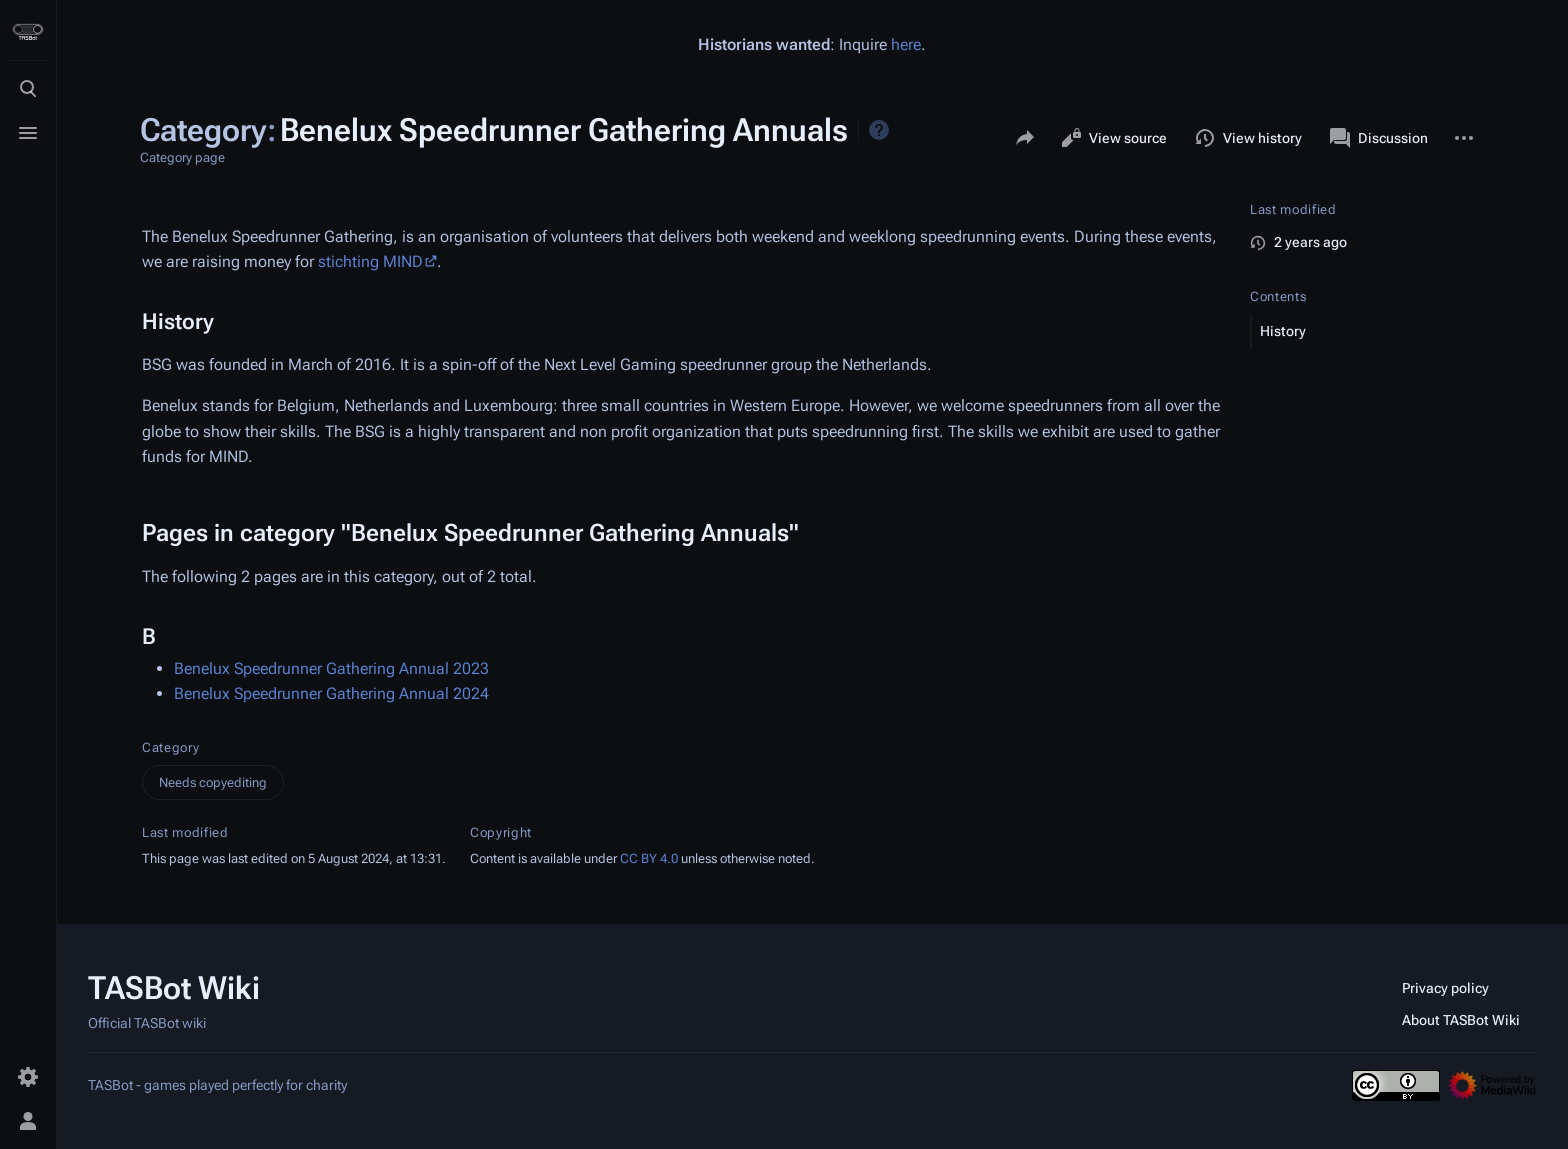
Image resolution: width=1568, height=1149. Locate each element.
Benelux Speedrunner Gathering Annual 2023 (331, 668)
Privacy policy (1445, 988)
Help (879, 130)
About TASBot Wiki (1461, 1020)
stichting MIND (370, 261)
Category (170, 747)
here (906, 44)
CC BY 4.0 (649, 858)
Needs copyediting (213, 782)
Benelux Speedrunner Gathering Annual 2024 (331, 693)
